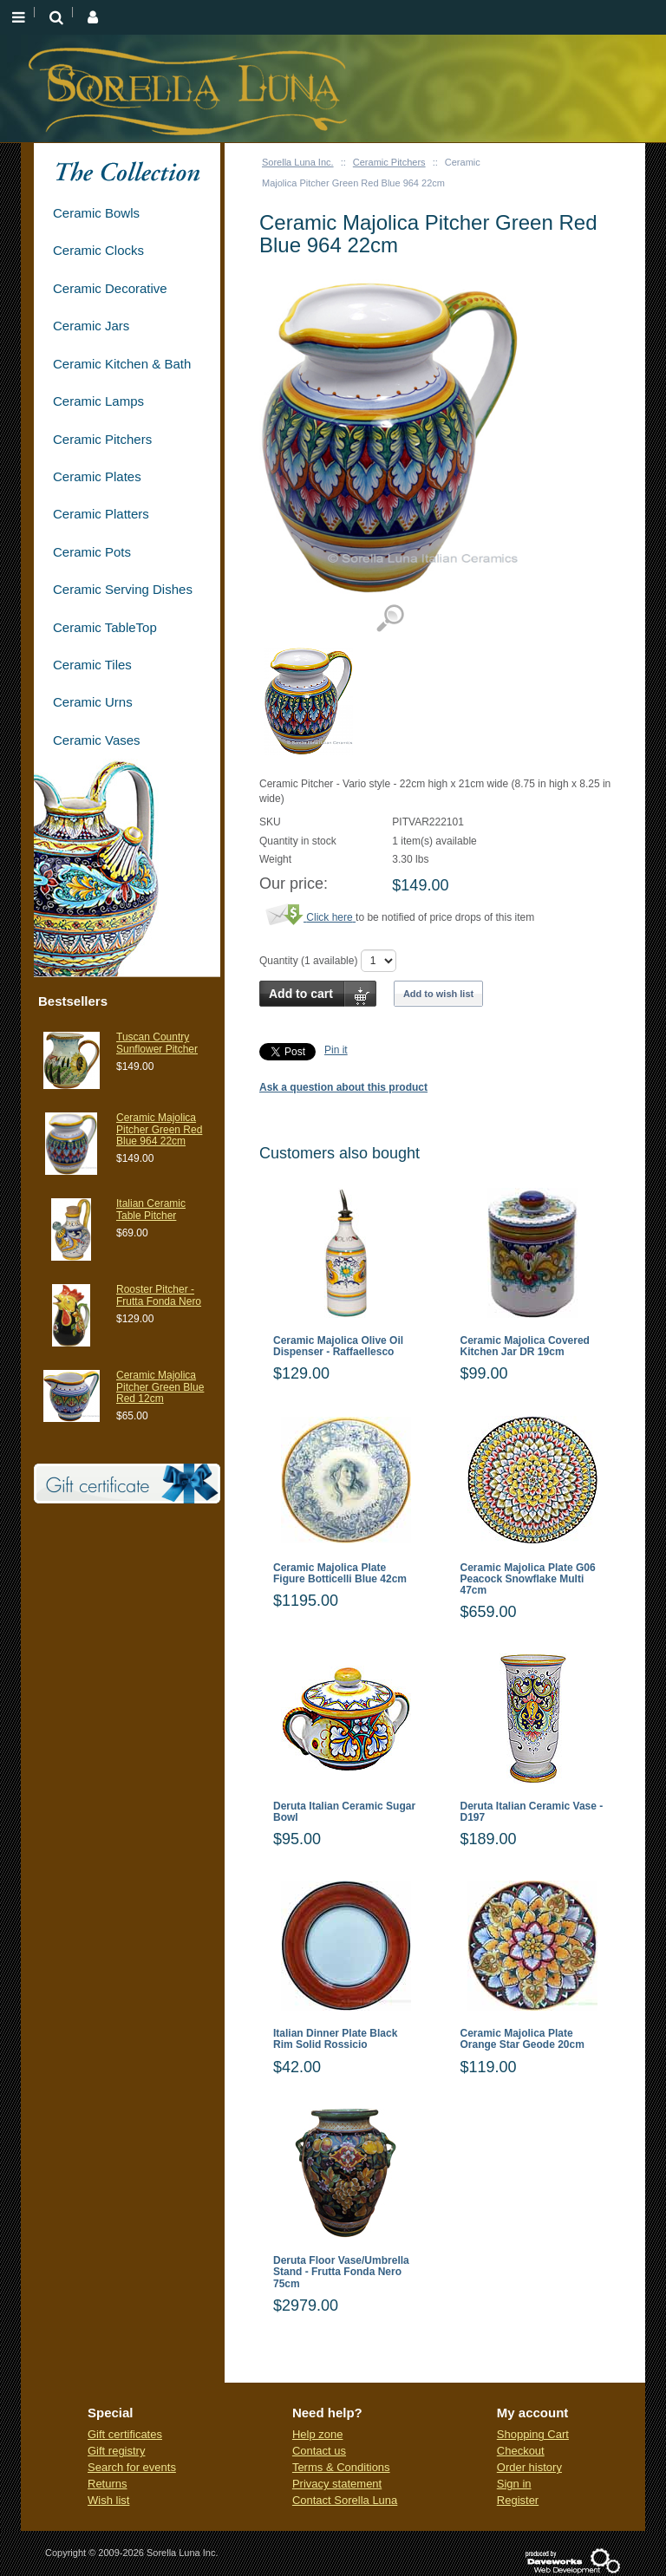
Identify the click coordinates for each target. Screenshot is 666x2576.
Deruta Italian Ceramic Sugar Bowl (344, 1812)
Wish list (108, 2500)
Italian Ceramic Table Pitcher (151, 1209)
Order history (529, 2467)
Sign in (514, 2483)
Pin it (336, 1050)
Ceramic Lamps (98, 401)
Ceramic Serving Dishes (123, 589)
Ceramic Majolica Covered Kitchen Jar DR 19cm (525, 1346)
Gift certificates (125, 2434)
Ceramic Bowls (96, 212)
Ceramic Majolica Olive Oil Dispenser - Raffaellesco (338, 1346)
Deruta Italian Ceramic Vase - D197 (532, 1812)
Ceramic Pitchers (389, 162)
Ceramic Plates (97, 476)
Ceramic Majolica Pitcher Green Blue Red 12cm (160, 1386)
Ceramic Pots (92, 552)
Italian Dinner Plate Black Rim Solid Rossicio (335, 2039)
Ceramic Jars (91, 325)
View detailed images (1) (390, 618)
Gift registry (116, 2450)
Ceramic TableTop (105, 627)
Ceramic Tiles (92, 664)
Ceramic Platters (101, 513)
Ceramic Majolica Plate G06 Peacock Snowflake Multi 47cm (528, 1579)
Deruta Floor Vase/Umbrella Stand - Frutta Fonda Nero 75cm (341, 2272)
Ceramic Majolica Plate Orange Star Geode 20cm (522, 2039)
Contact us (319, 2450)
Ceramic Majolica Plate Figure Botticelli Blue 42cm (340, 1573)
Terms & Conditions (341, 2467)
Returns (107, 2483)
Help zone (317, 2434)
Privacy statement (337, 2483)
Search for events (132, 2467)
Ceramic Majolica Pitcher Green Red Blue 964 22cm (159, 1129)
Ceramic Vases (96, 740)
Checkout (521, 2450)
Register (518, 2500)
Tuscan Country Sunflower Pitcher (157, 1042)
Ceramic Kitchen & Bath (122, 363)
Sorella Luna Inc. (298, 162)
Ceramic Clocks (98, 250)
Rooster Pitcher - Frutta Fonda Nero (158, 1295)
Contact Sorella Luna (344, 2500)
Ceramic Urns (93, 702)
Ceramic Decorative (110, 288)
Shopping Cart (533, 2434)
